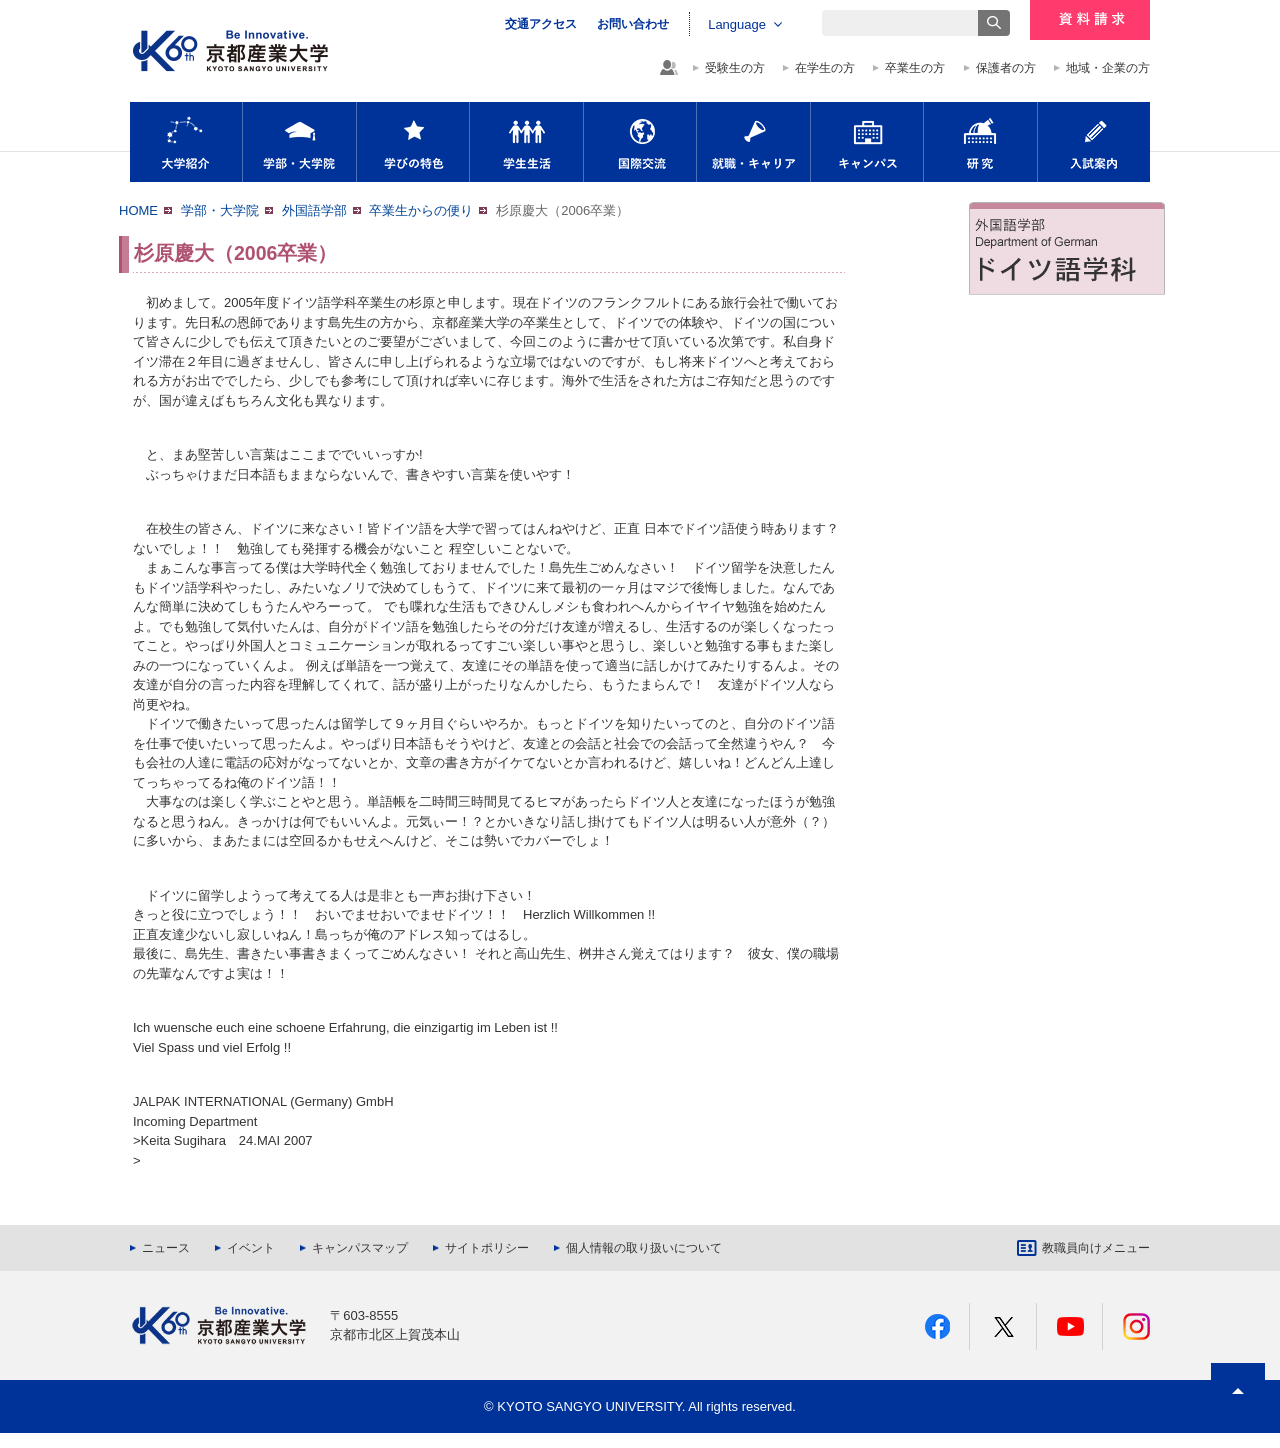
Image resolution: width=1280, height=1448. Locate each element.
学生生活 (526, 142)
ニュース (166, 1248)
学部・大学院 (299, 142)
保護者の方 (1006, 68)
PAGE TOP (1238, 1427)
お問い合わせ (633, 24)
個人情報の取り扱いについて (644, 1248)
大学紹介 (186, 142)
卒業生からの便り (421, 210)
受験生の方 (735, 68)
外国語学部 (314, 210)
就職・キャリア (753, 142)
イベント (251, 1248)
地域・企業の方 (1108, 68)
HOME (138, 210)
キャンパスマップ (360, 1248)
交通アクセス (541, 24)
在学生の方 (825, 68)
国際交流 (640, 142)
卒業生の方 (915, 68)
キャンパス (867, 142)
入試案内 (1094, 142)
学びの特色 (413, 142)
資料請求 (1090, 20)
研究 (980, 142)
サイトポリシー (487, 1248)
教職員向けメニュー (1096, 1248)
